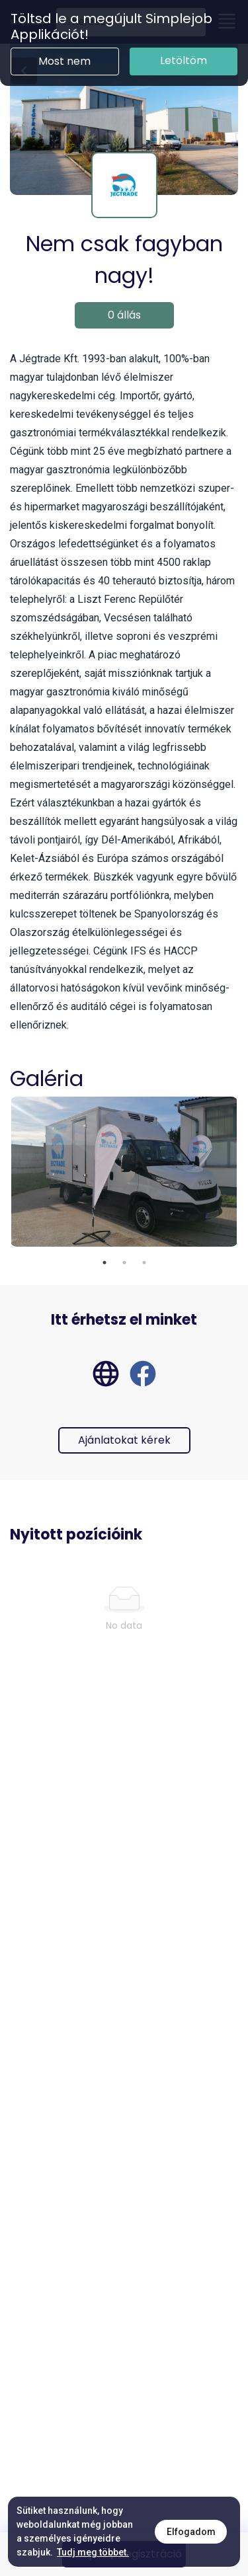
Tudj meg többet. (93, 2552)
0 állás (124, 315)
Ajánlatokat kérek (124, 1440)
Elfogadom (191, 2531)
